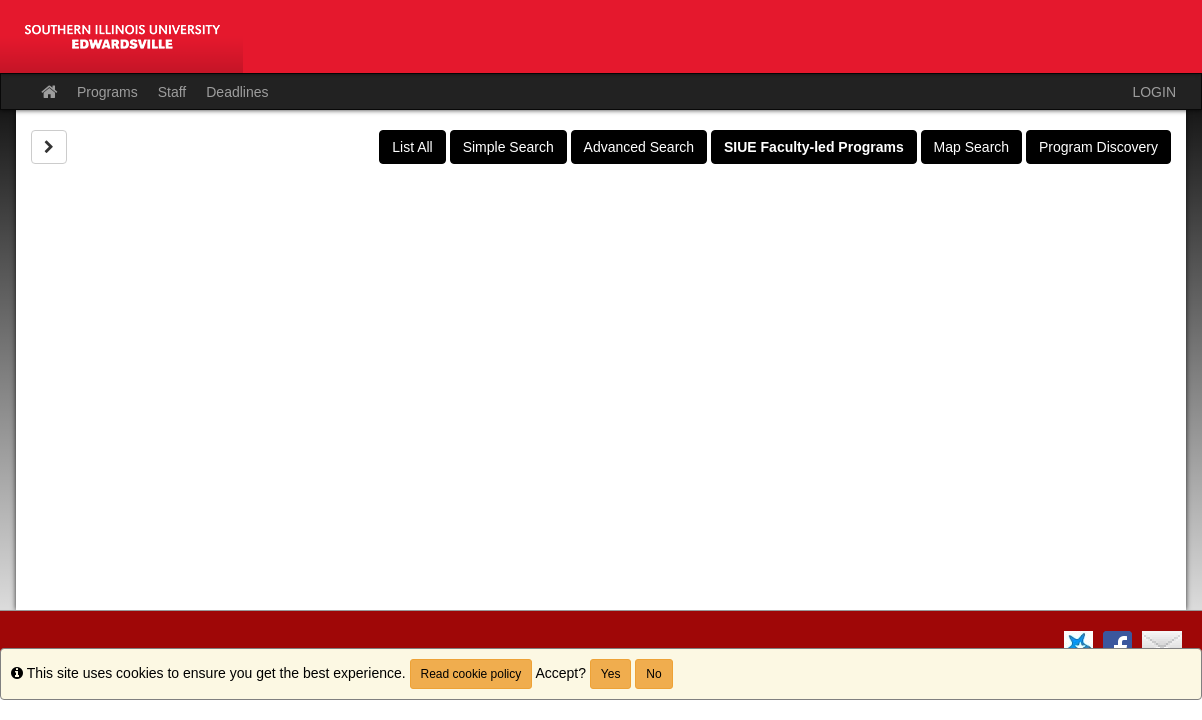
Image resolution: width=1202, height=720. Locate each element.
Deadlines (237, 92)
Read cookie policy (471, 674)
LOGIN (1154, 92)
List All (412, 147)
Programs (107, 92)
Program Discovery (1098, 147)
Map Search (971, 147)
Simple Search (508, 147)
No (653, 674)
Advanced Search (639, 147)
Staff (172, 92)
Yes (611, 674)
